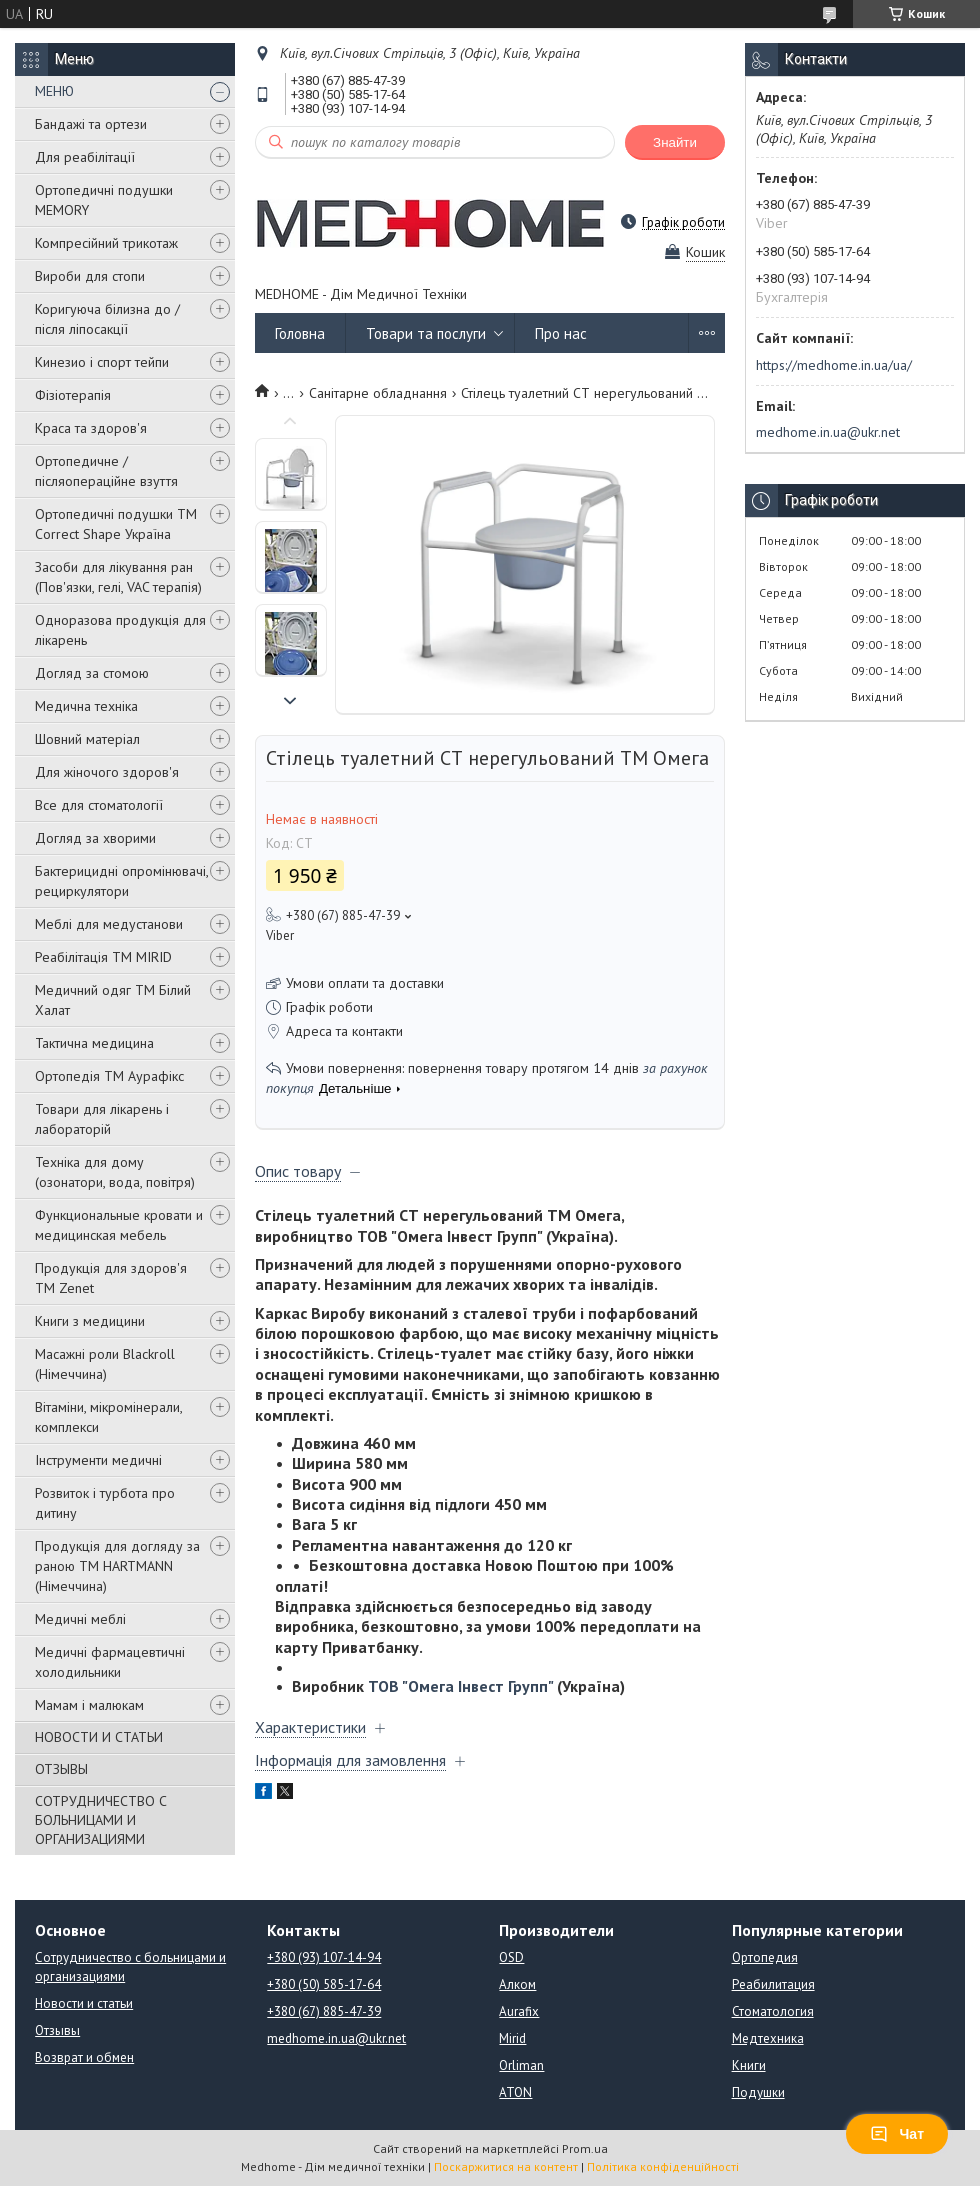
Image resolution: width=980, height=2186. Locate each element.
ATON (515, 2092)
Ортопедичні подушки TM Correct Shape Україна (116, 524)
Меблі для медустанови (109, 924)
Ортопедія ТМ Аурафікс (109, 1076)
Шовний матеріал (87, 739)
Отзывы (57, 2030)
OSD (511, 1957)
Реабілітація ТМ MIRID (103, 957)
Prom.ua (585, 2148)
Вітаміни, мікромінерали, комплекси (108, 1417)
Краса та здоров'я (91, 428)
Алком (517, 1984)
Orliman (521, 2065)
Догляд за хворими (95, 838)
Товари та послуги (426, 333)
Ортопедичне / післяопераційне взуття (106, 471)
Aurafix (519, 2011)
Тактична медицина (94, 1043)
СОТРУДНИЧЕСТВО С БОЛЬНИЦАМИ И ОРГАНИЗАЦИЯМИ (101, 1820)
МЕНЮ (54, 91)
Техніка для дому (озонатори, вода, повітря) (115, 1172)
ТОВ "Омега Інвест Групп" (460, 1686)
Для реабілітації (85, 157)
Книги (749, 2065)
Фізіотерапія (73, 395)
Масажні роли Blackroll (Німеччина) (105, 1364)
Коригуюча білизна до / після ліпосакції (107, 319)
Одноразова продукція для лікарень (120, 630)
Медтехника (768, 2038)
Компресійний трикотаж (106, 243)
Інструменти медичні (98, 1460)
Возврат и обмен (84, 2057)
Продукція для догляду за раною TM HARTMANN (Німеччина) (117, 1566)
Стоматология (773, 2011)
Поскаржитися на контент (506, 2166)
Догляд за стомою (92, 673)
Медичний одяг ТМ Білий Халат (113, 1000)
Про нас (561, 333)
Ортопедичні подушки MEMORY (104, 200)
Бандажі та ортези (91, 124)
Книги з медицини (90, 1321)
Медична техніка (86, 706)
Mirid (512, 2038)
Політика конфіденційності (663, 2166)
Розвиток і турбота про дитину (105, 1503)
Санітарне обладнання (378, 393)
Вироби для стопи (90, 276)
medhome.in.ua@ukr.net (828, 432)
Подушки (758, 2092)
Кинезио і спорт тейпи (102, 362)
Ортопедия (765, 1957)
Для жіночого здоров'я (107, 772)
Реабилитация (773, 1984)
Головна (300, 333)
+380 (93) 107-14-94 (324, 1957)
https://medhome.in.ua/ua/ (834, 365)
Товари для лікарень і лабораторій (102, 1119)
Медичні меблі (80, 1619)
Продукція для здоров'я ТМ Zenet (111, 1278)
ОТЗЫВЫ (61, 1769)
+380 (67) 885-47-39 (324, 2011)
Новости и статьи (84, 2003)
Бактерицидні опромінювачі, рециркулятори (121, 881)
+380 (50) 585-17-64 (324, 1984)
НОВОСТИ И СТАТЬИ (99, 1737)
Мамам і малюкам (89, 1705)
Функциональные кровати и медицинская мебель (119, 1225)
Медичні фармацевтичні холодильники (110, 1662)
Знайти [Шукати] (675, 142)
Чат (897, 2134)
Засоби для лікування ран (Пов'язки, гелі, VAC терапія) (118, 577)
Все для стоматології (99, 805)
